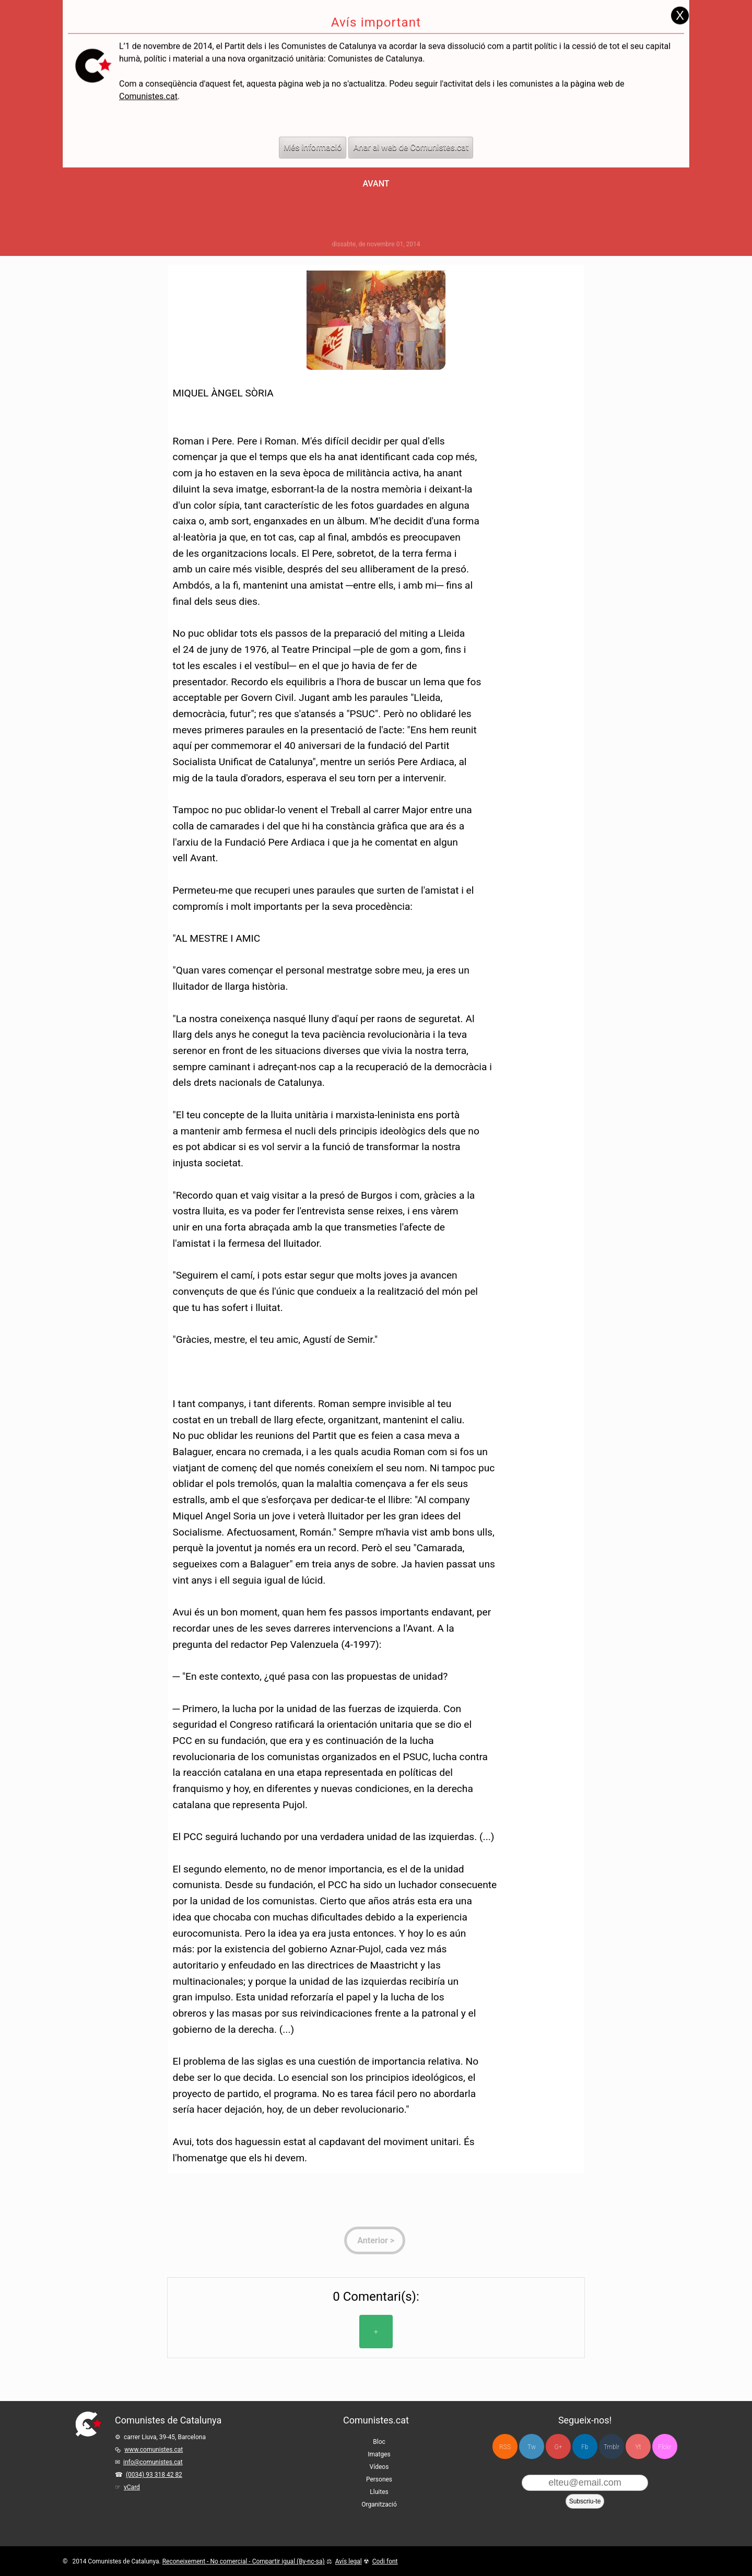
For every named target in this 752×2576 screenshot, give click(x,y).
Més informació (313, 123)
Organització (378, 2504)
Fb (584, 2447)
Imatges (379, 2454)
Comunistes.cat (148, 72)
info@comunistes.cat (153, 2462)
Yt (638, 2447)
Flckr (664, 2447)
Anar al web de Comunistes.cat (410, 123)
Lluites (379, 2492)
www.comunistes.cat (153, 2449)
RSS (505, 2447)
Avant (375, 184)
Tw (531, 2447)
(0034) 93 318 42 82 (154, 2474)
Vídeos (379, 2466)
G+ (558, 2447)
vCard (132, 2487)
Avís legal (348, 2561)
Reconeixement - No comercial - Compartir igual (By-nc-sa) (243, 2561)
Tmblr (611, 2447)
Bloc (379, 2441)
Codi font (385, 2561)
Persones (379, 2479)
